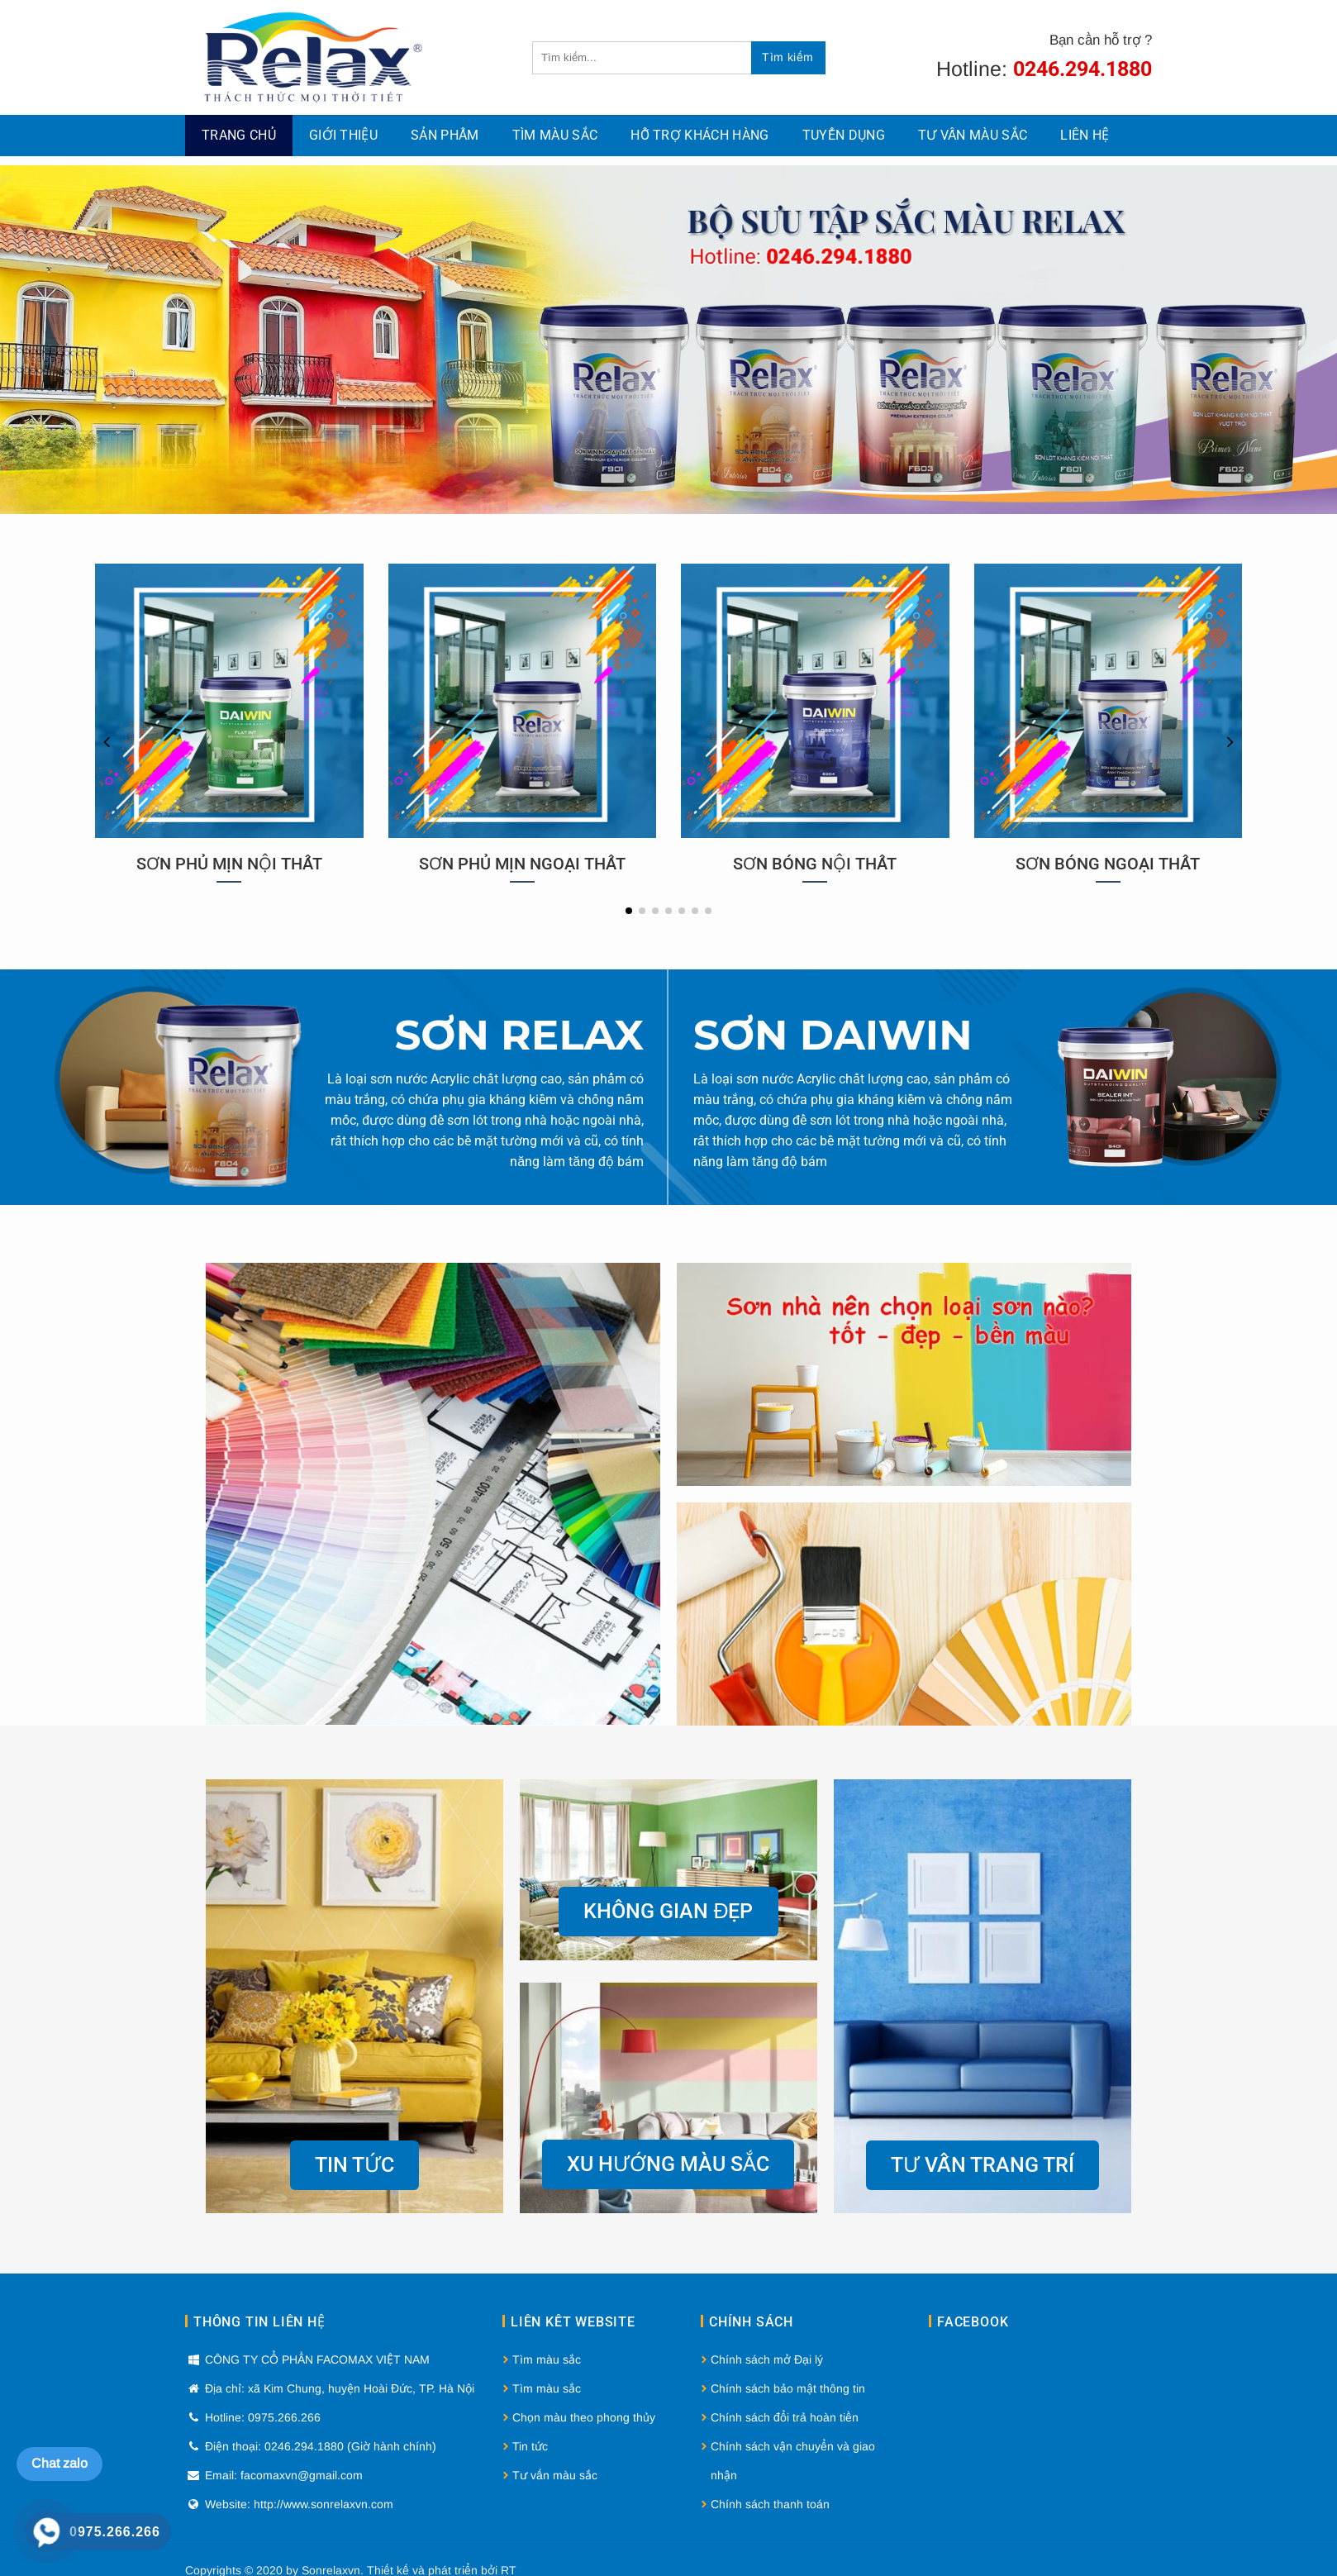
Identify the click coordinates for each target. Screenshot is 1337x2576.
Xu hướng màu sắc (668, 2164)
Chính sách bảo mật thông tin (788, 2388)
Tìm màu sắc (546, 2359)
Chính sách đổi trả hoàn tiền (785, 2417)
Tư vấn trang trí (982, 2165)
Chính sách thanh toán (770, 2504)
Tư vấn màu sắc (972, 135)
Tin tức (354, 2165)
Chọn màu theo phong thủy (583, 2417)
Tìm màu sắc (555, 135)
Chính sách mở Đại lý (767, 2359)
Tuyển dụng (843, 135)
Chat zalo (59, 2463)
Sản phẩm (445, 135)
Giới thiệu (343, 135)
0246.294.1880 (1082, 69)
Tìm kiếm (787, 57)
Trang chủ (239, 135)
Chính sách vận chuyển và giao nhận (793, 2461)
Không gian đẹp (668, 1911)
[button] (629, 910)
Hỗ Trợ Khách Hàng (699, 135)
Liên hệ (1084, 135)
